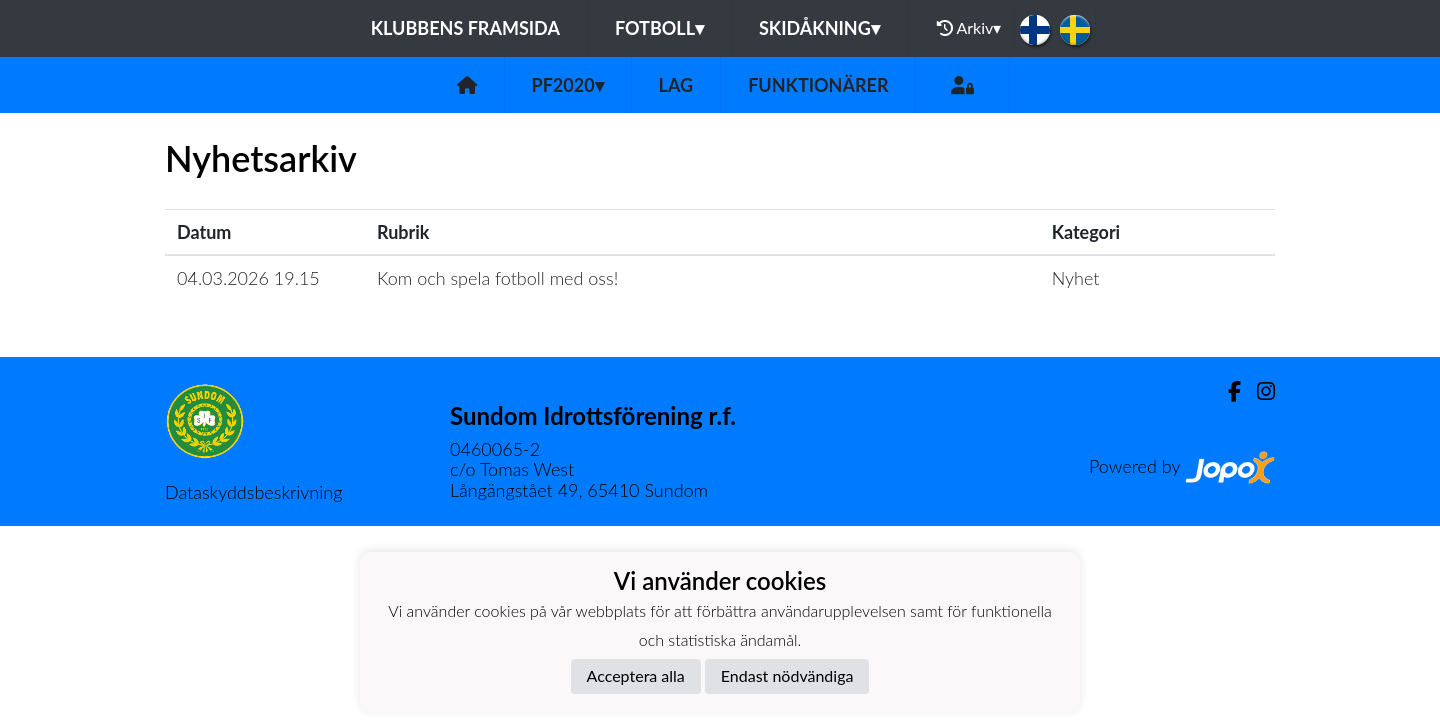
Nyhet (1076, 278)
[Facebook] (1226, 391)
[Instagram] (1258, 391)
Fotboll (659, 28)
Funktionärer (818, 85)
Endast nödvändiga (787, 675)
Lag (676, 85)
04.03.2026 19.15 (248, 278)
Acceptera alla (636, 675)
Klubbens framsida (465, 28)
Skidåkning (819, 28)
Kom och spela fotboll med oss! (497, 278)
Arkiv (969, 28)
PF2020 (568, 85)
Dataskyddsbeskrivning (253, 492)
